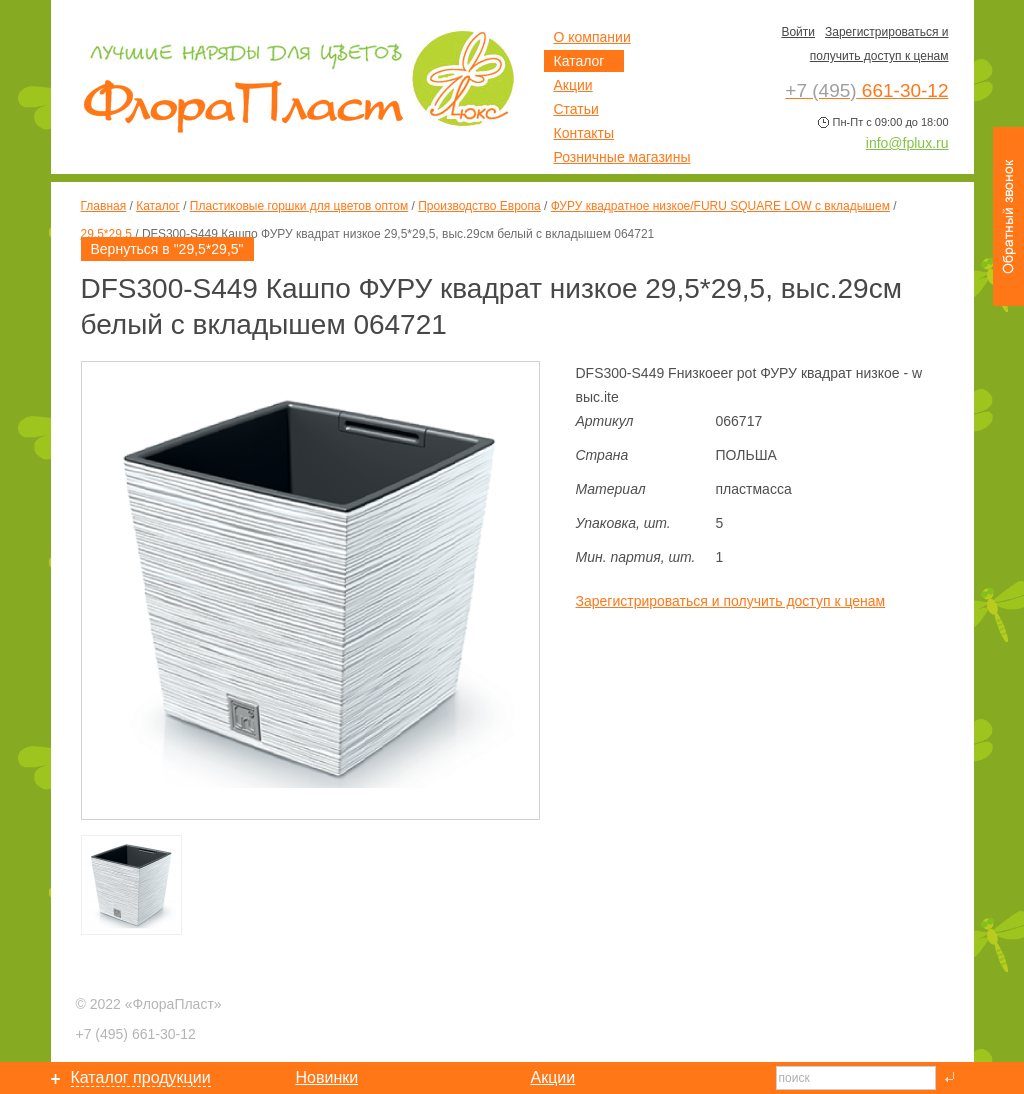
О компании (592, 37)
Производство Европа (479, 206)
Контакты (584, 133)
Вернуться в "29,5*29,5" (167, 249)
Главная (104, 206)
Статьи (576, 109)
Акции (573, 85)
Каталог (158, 206)
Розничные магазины (622, 157)
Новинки (327, 1077)
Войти (798, 32)
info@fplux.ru (907, 143)
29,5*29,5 (106, 234)
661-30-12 (136, 1034)
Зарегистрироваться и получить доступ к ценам (731, 601)
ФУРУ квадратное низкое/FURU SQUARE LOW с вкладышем (720, 206)
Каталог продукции (141, 1077)
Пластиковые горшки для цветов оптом (299, 206)
